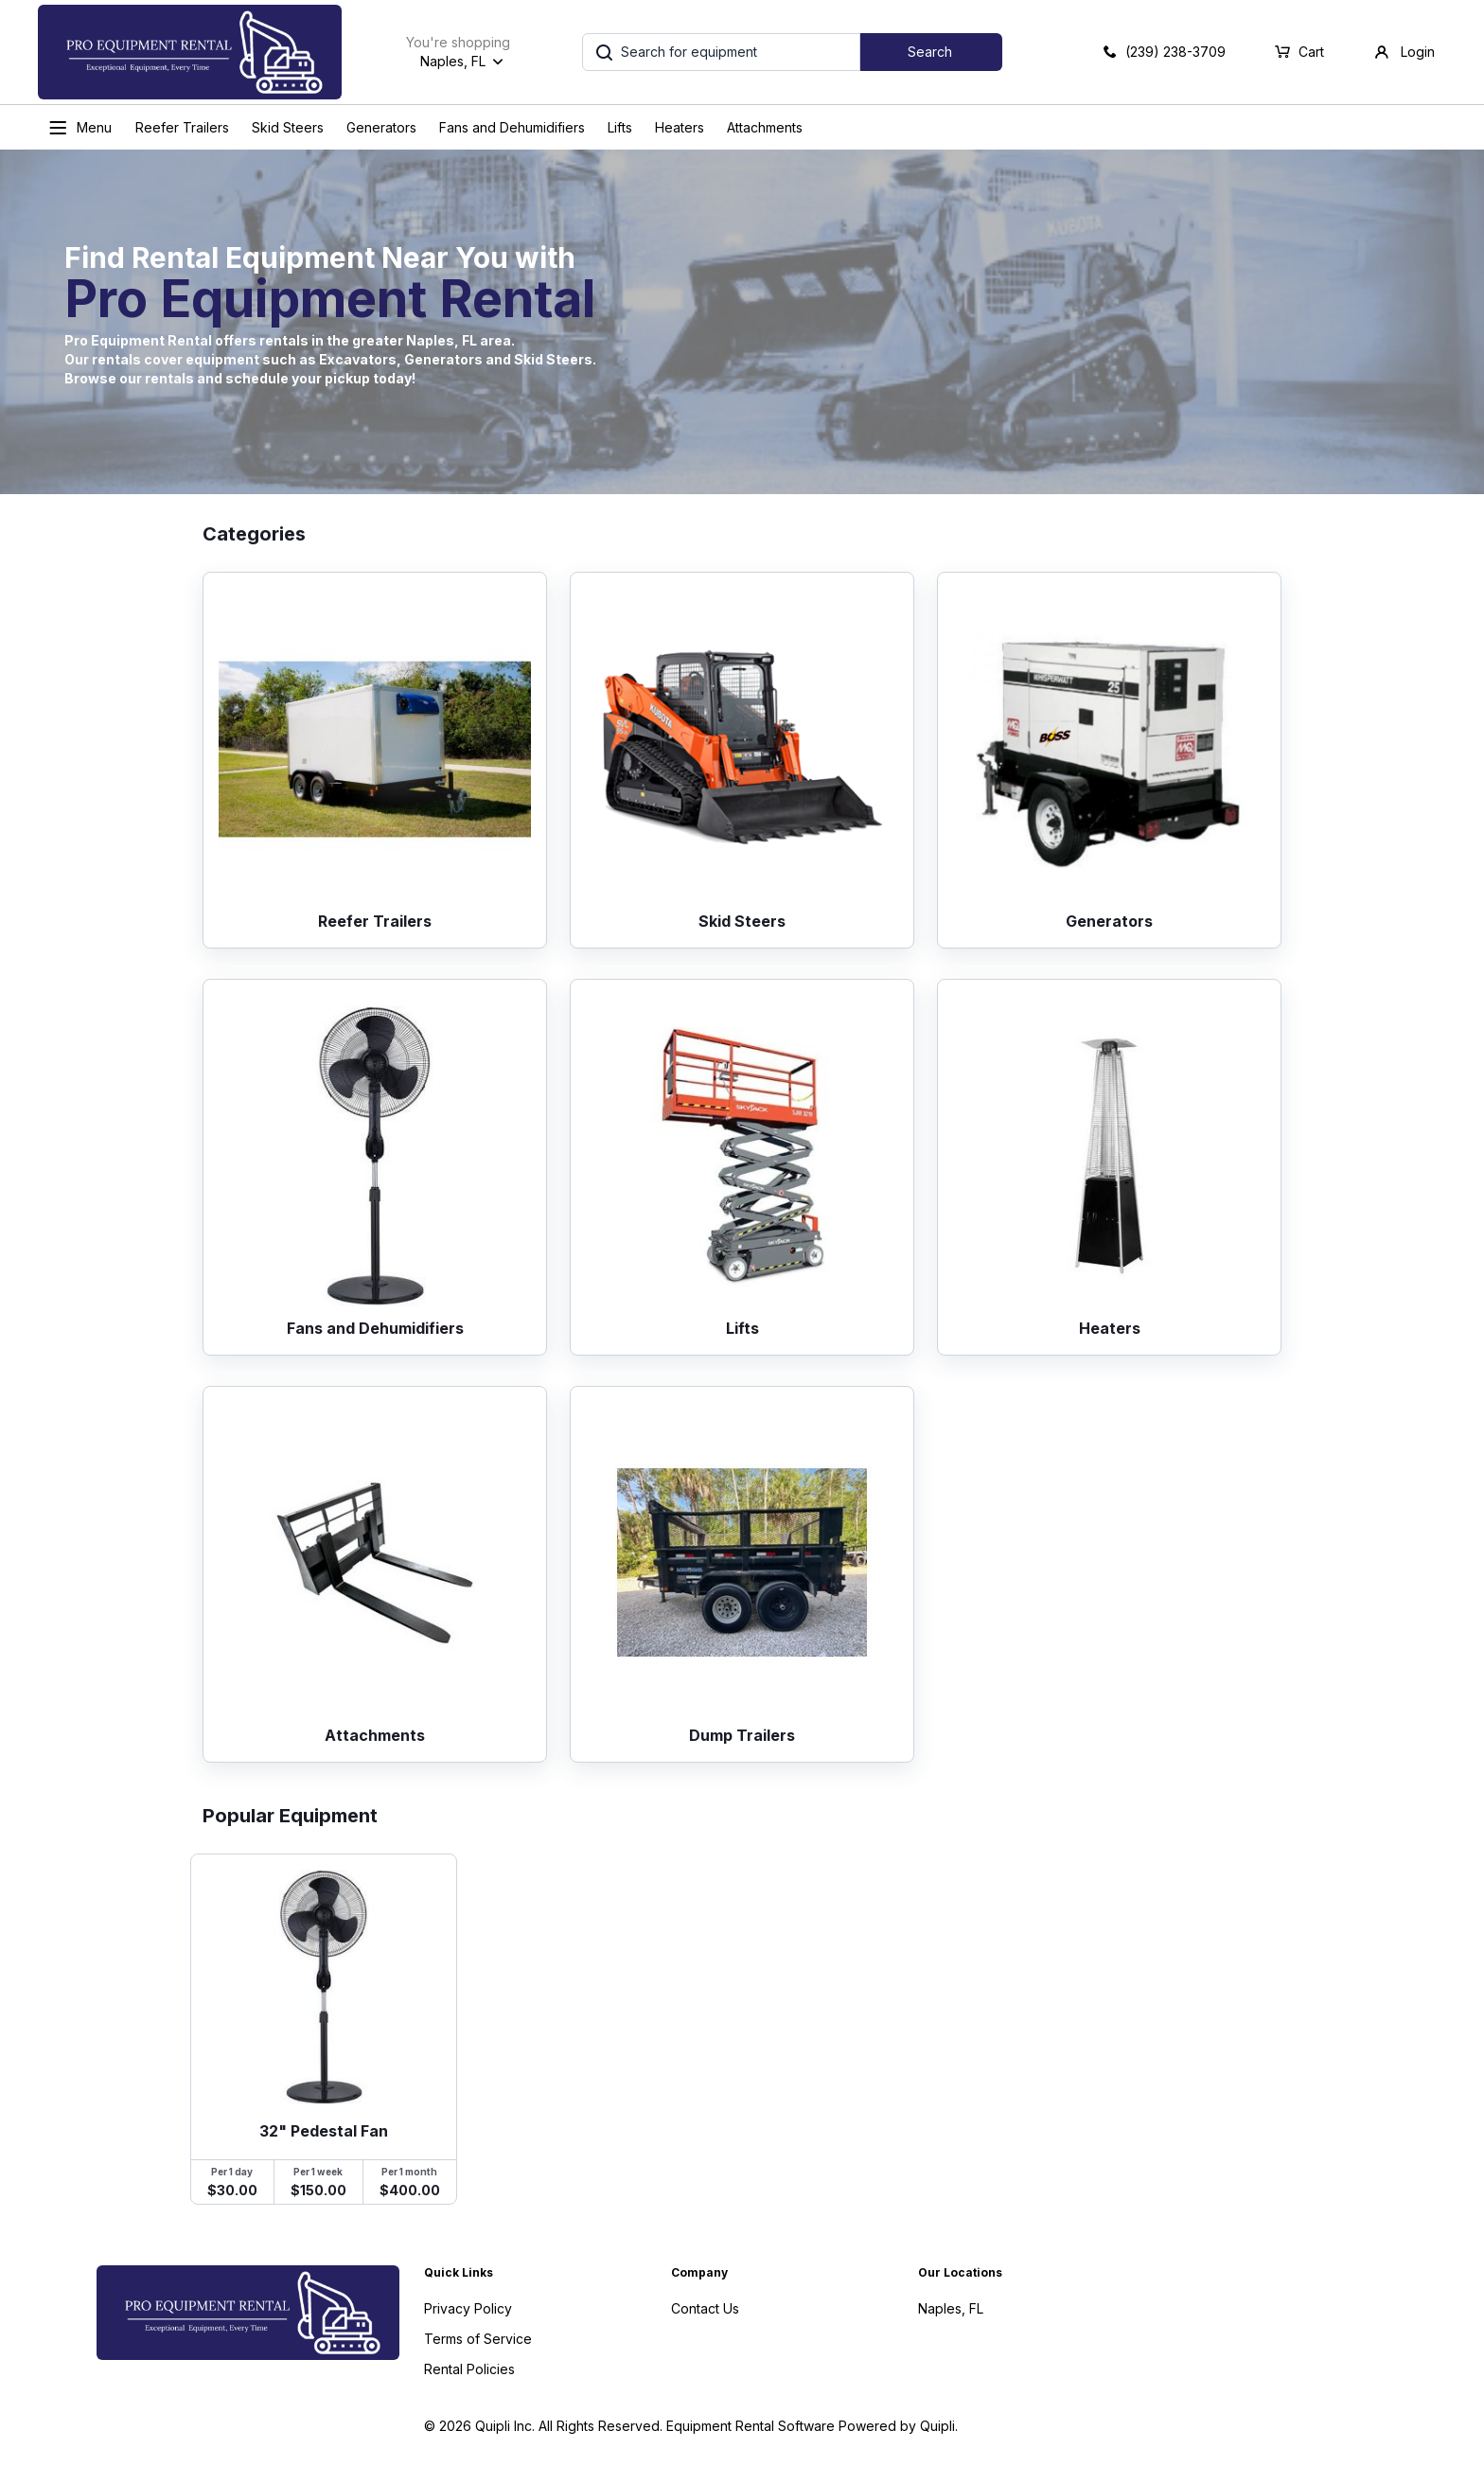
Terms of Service (478, 2339)
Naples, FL (950, 2308)
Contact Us (705, 2308)
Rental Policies (469, 2369)
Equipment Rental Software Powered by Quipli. (812, 2426)
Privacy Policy (468, 2308)
